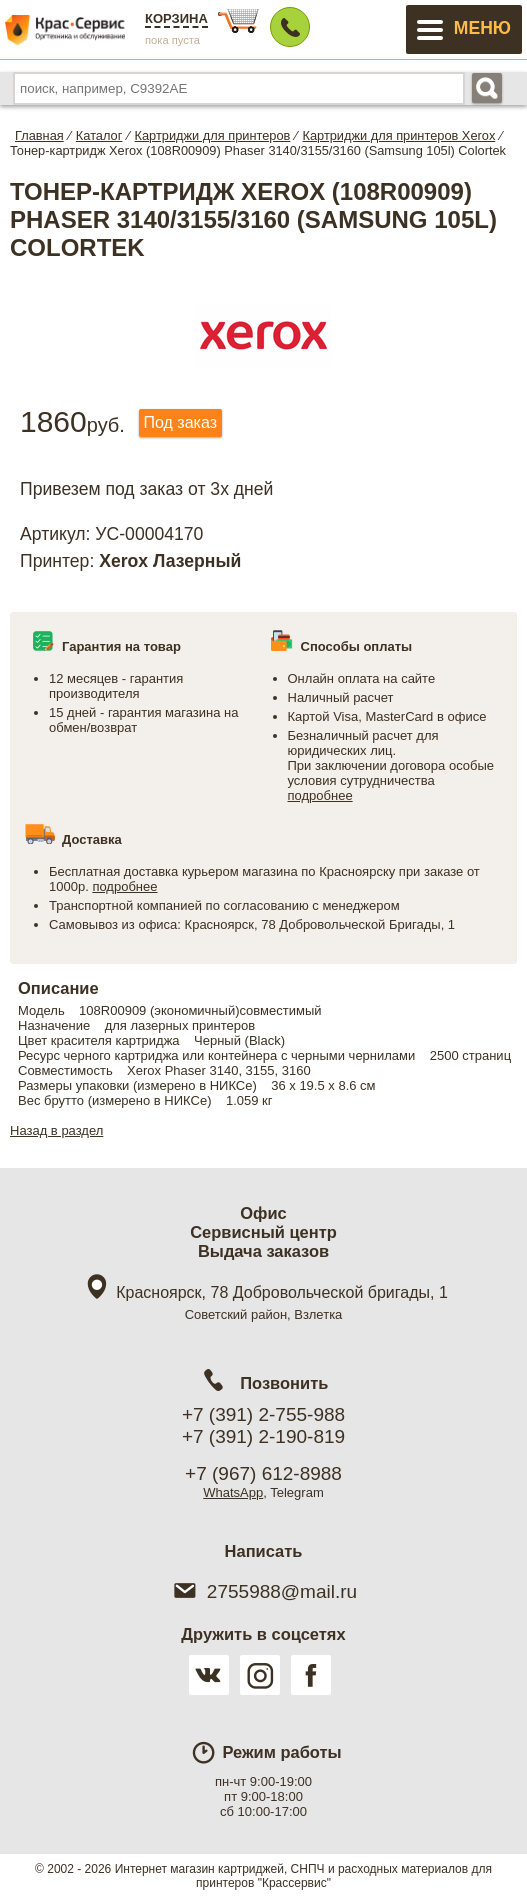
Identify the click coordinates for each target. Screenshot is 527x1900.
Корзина (176, 18)
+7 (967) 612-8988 (263, 1473)
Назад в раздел (56, 1130)
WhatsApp (233, 1492)
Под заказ (180, 422)
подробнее (320, 795)
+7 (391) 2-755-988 (263, 1414)
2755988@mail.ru (263, 1591)
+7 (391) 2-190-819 (263, 1436)
